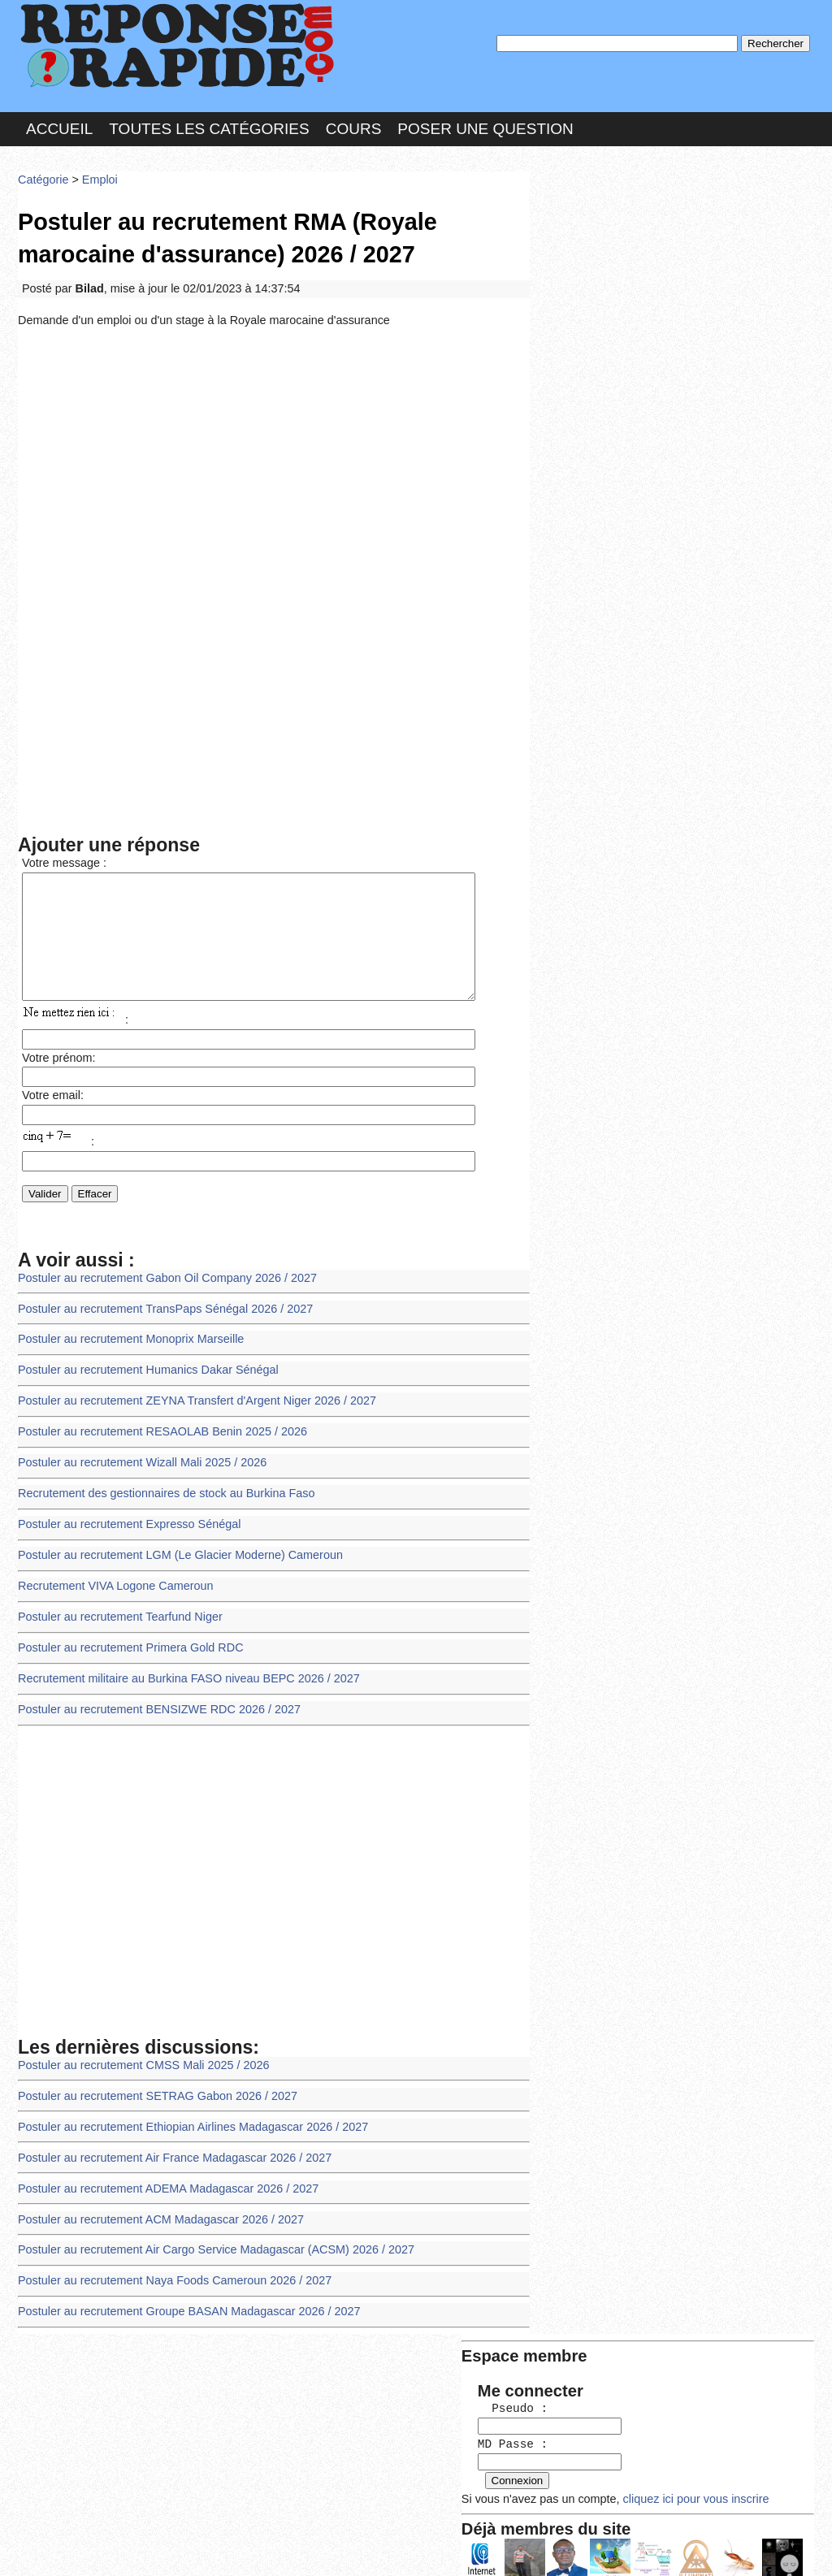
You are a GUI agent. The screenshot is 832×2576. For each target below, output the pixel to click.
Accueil (59, 124)
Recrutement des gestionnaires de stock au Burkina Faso (159, 1488)
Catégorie (42, 174)
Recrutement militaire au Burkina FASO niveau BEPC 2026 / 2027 (181, 1665)
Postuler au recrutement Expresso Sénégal (124, 1517)
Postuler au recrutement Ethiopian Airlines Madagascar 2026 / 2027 (185, 2107)
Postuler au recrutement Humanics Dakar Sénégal (142, 1369)
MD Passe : (584, 272)
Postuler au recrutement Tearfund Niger (116, 1606)
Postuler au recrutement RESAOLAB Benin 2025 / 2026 (156, 1428)
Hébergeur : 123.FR (372, 2547)
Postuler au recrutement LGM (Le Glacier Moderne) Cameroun (173, 1546)
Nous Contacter (147, 2547)
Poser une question (485, 124)
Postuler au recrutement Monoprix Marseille (126, 1340)
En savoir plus (404, 2520)
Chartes (50, 2547)
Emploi (96, 174)
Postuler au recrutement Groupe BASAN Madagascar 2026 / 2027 (181, 2284)
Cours (354, 124)
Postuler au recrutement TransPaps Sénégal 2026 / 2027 (159, 1310)
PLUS (661, 2547)
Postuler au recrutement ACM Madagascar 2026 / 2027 (154, 2195)
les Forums (256, 2547)
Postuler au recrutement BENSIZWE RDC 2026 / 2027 (153, 1694)
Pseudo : (584, 238)
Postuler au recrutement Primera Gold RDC (125, 1636)
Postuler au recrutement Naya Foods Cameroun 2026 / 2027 (168, 2255)
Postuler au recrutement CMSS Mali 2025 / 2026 (138, 2047)
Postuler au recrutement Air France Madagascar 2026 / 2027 (168, 2136)
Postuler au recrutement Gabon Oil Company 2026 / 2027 (161, 1281)
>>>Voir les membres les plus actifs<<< (639, 563)
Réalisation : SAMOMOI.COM (541, 2547)
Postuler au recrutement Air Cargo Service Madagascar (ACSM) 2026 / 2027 (207, 2225)
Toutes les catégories (209, 124)
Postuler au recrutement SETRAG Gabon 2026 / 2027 (151, 2078)
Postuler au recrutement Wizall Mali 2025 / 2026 (137, 1458)
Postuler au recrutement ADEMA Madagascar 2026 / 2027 (162, 2166)
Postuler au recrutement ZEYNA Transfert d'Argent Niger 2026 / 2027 (189, 1399)
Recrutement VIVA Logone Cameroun (111, 1576)
